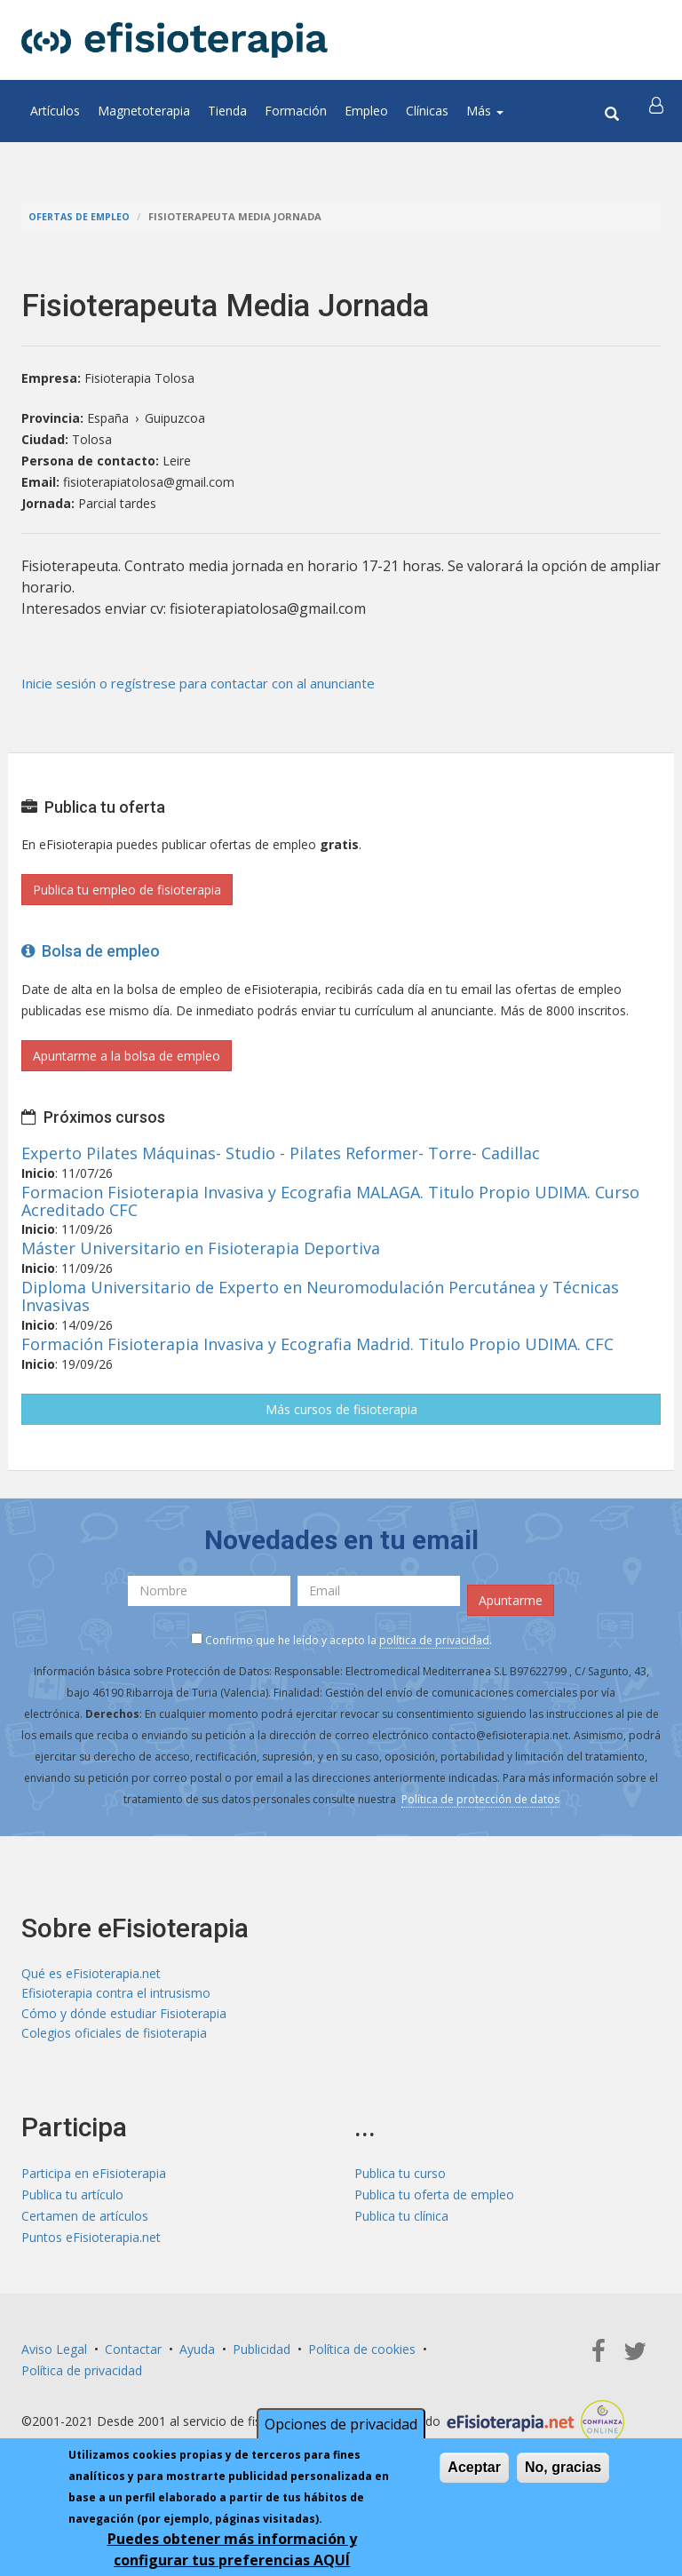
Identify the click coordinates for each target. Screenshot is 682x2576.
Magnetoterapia (144, 110)
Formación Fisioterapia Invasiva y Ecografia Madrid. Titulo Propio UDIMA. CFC (317, 1344)
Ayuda (197, 2354)
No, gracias (563, 2467)
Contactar (133, 2354)
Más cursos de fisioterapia (341, 1409)
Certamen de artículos (84, 2221)
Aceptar (474, 2467)
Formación (296, 110)
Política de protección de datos (480, 1799)
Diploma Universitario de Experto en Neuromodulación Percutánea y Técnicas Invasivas (320, 1296)
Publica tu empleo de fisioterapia (127, 889)
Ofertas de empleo (80, 216)
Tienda (227, 110)
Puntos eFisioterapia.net (91, 2242)
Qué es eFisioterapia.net (91, 1974)
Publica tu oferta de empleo (434, 2199)
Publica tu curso (400, 2178)
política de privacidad (434, 1640)
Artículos (55, 110)
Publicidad (261, 2354)
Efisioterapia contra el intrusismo (115, 1995)
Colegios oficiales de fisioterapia (114, 2038)
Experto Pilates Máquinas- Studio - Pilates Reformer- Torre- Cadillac (280, 1153)
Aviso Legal (54, 2354)
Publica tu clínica (401, 2221)
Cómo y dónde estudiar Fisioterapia (123, 2016)
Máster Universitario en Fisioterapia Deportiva (200, 1248)
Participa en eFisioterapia (93, 2178)
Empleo (366, 110)
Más (485, 110)
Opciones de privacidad (341, 2424)
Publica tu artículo (72, 2199)
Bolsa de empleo (90, 951)
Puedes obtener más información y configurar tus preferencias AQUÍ (232, 2549)
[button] (658, 111)
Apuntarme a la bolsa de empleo (126, 1055)
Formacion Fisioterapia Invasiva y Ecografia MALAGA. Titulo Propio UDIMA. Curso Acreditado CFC (330, 1200)
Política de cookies (362, 2354)
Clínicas (427, 110)
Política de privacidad (81, 2375)
